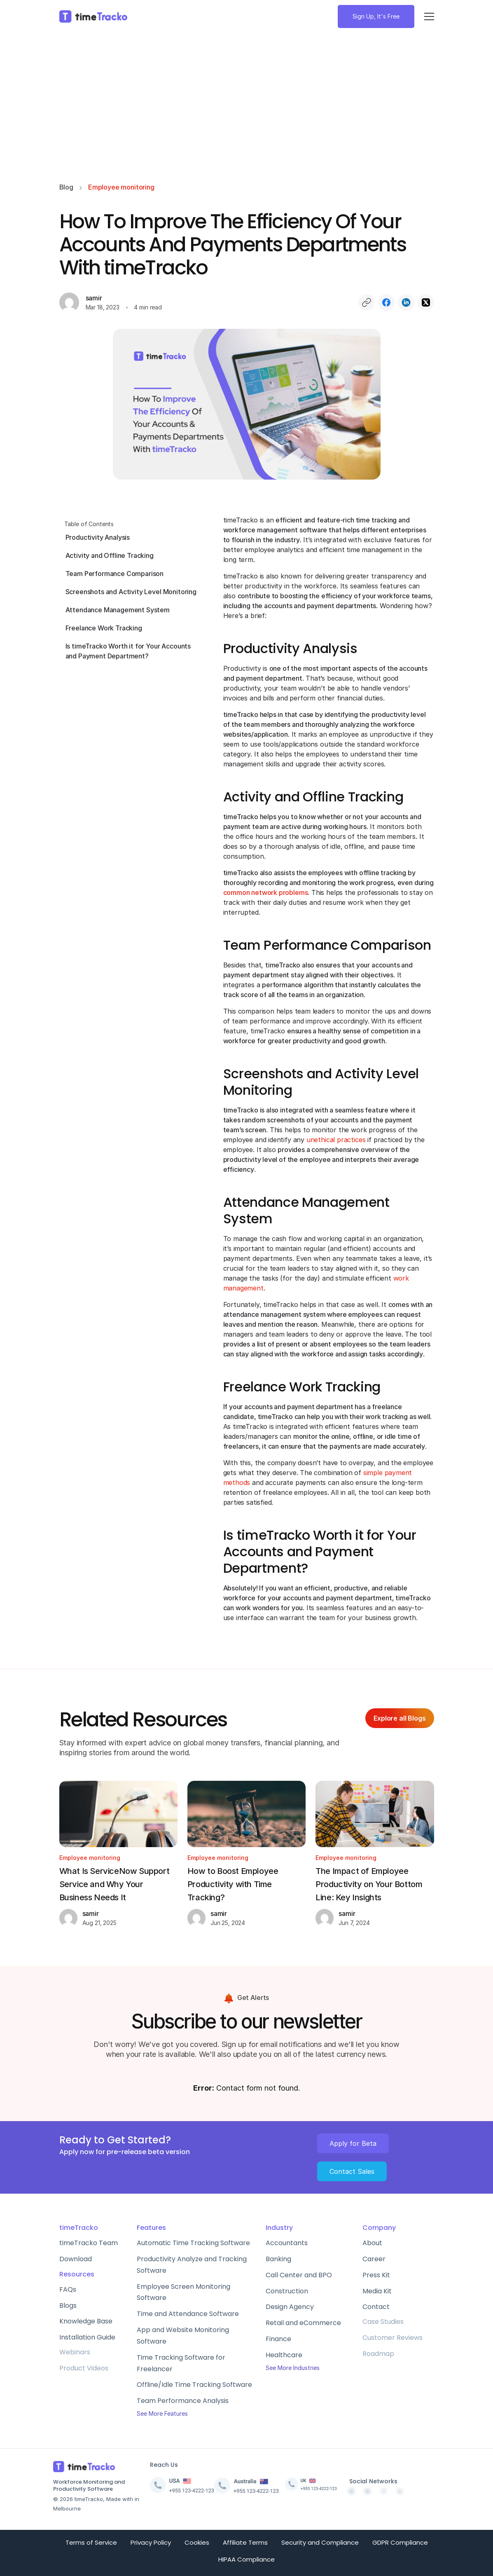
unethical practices (336, 1140)
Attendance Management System (117, 610)
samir (94, 298)
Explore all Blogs (399, 1718)
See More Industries (293, 2367)
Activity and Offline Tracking (109, 555)
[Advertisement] (246, 108)
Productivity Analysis (97, 537)
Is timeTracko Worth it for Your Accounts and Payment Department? (128, 651)
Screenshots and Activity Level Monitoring (130, 592)
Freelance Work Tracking (103, 628)
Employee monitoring (121, 187)
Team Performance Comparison (114, 573)
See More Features (162, 2413)
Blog (66, 187)
